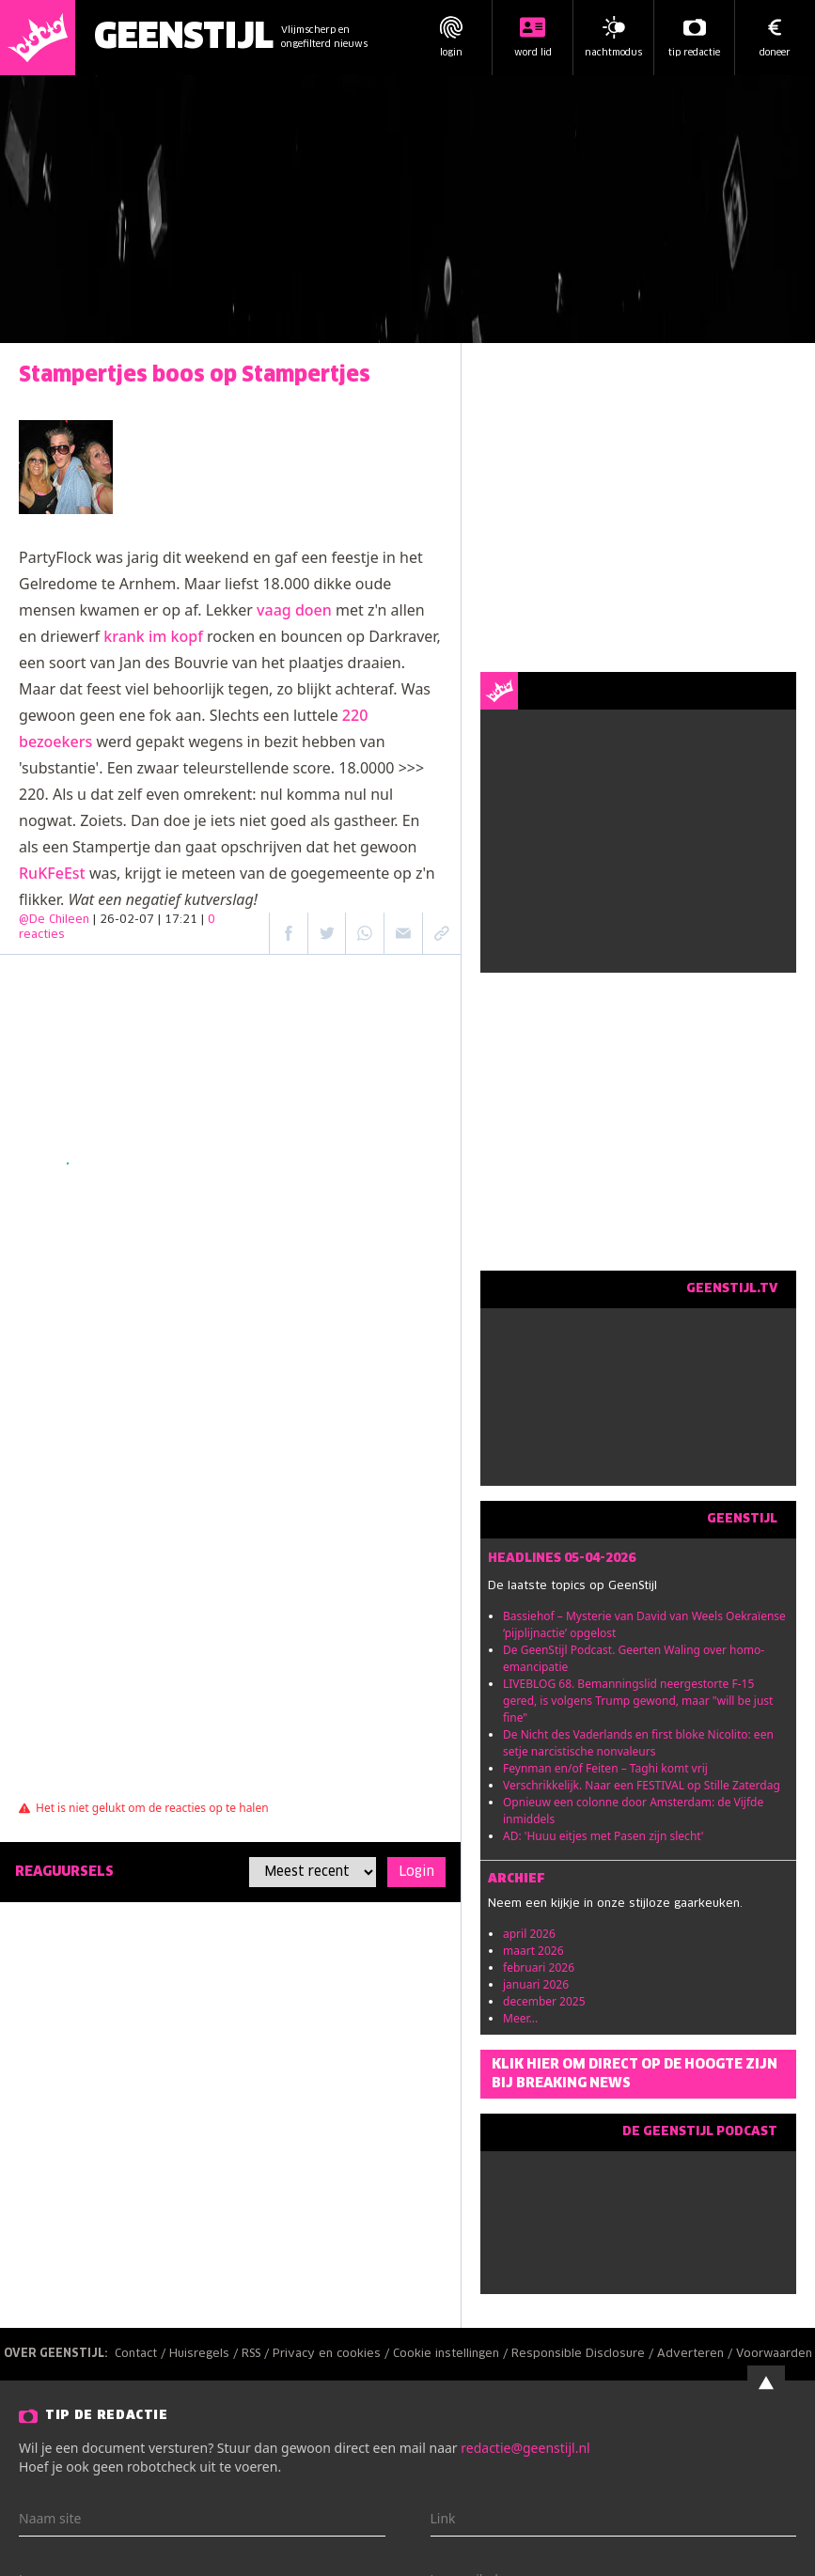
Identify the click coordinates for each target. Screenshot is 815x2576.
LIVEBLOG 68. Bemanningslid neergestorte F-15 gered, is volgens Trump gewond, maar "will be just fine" (638, 1700)
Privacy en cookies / (333, 2354)
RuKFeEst (52, 873)
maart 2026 (533, 1951)
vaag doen (294, 610)
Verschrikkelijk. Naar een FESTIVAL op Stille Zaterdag (641, 1785)
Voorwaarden (774, 2354)
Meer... (520, 2018)
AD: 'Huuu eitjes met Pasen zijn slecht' (603, 1836)
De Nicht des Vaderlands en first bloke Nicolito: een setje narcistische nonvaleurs (638, 1742)
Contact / (142, 2354)
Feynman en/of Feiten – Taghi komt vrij (605, 1768)
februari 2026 (538, 1967)
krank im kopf (153, 636)
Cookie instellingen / (452, 2354)
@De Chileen (54, 920)
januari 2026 (536, 1984)
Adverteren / (696, 2354)
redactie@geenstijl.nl (525, 2448)
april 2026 (529, 1934)
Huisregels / (205, 2354)
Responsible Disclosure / (584, 2354)
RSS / (257, 2354)
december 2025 (544, 2001)
